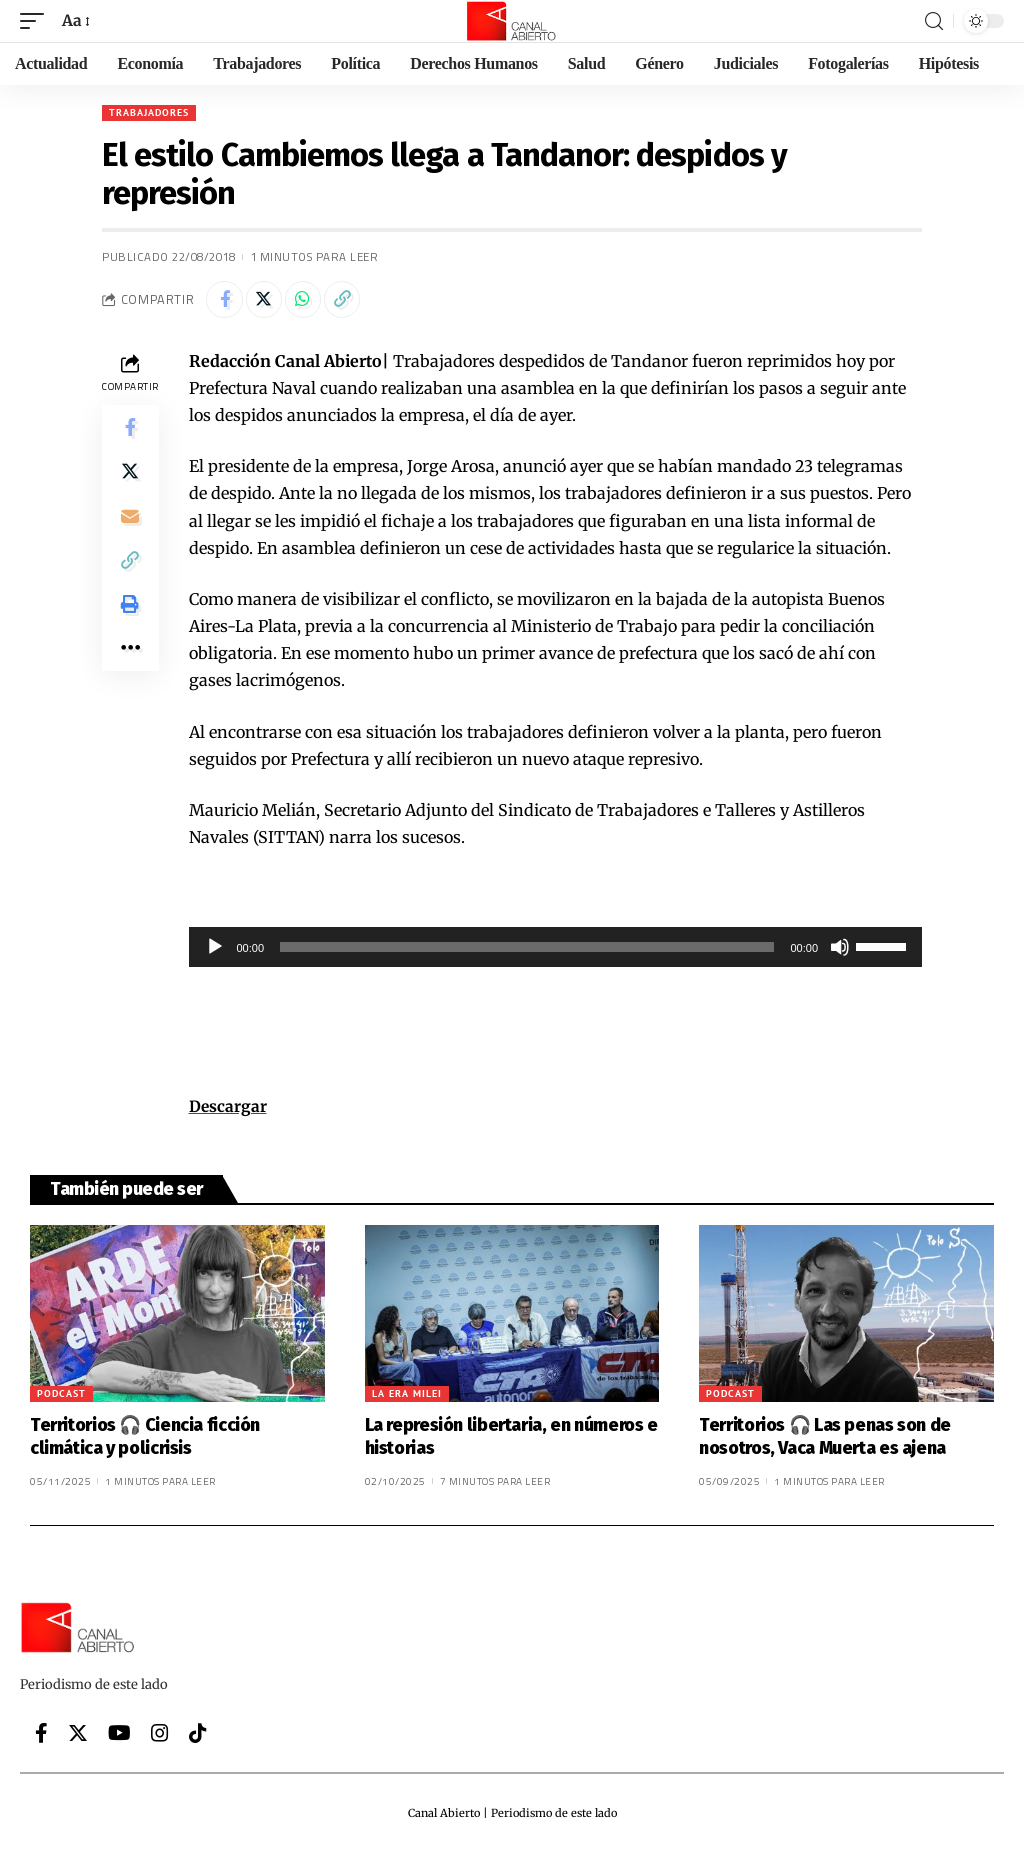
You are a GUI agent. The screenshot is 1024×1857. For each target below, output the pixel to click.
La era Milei (407, 1397)
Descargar (228, 1110)
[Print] (130, 625)
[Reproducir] (215, 950)
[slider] (527, 950)
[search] (934, 21)
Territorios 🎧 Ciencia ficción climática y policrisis (145, 1440)
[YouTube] (119, 1737)
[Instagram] (160, 1737)
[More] (130, 673)
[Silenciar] (840, 950)
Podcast (61, 1397)
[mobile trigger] (37, 20)
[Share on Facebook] (226, 301)
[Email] (130, 529)
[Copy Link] (355, 301)
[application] (556, 950)
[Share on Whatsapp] (312, 301)
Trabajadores (149, 112)
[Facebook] (41, 1737)
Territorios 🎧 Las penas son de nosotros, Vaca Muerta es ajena (825, 1440)
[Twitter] (78, 1737)
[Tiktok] (198, 1737)
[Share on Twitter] (269, 301)
